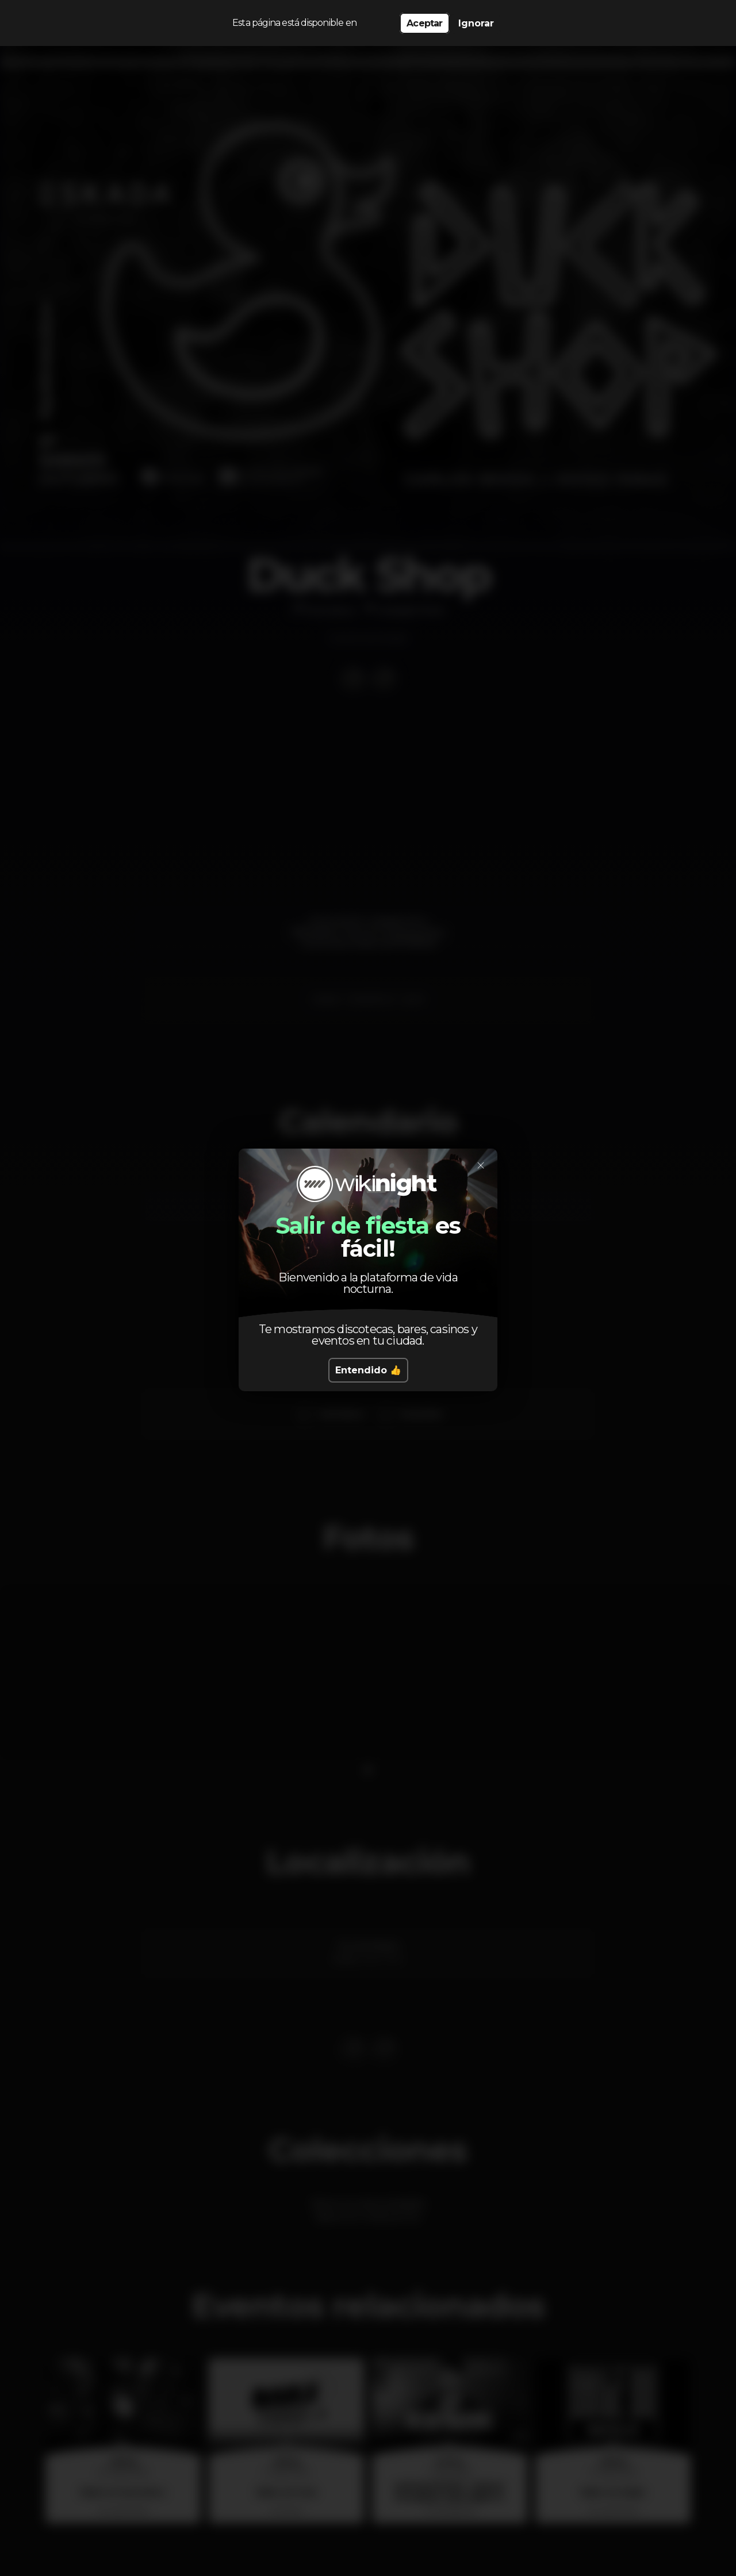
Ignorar (476, 23)
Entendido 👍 (368, 1370)
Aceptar (424, 23)
